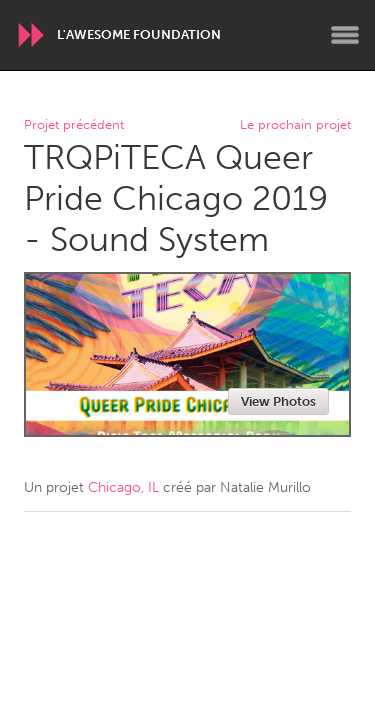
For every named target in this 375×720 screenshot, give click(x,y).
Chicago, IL (123, 487)
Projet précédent (74, 125)
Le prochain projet (295, 125)
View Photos (278, 401)
